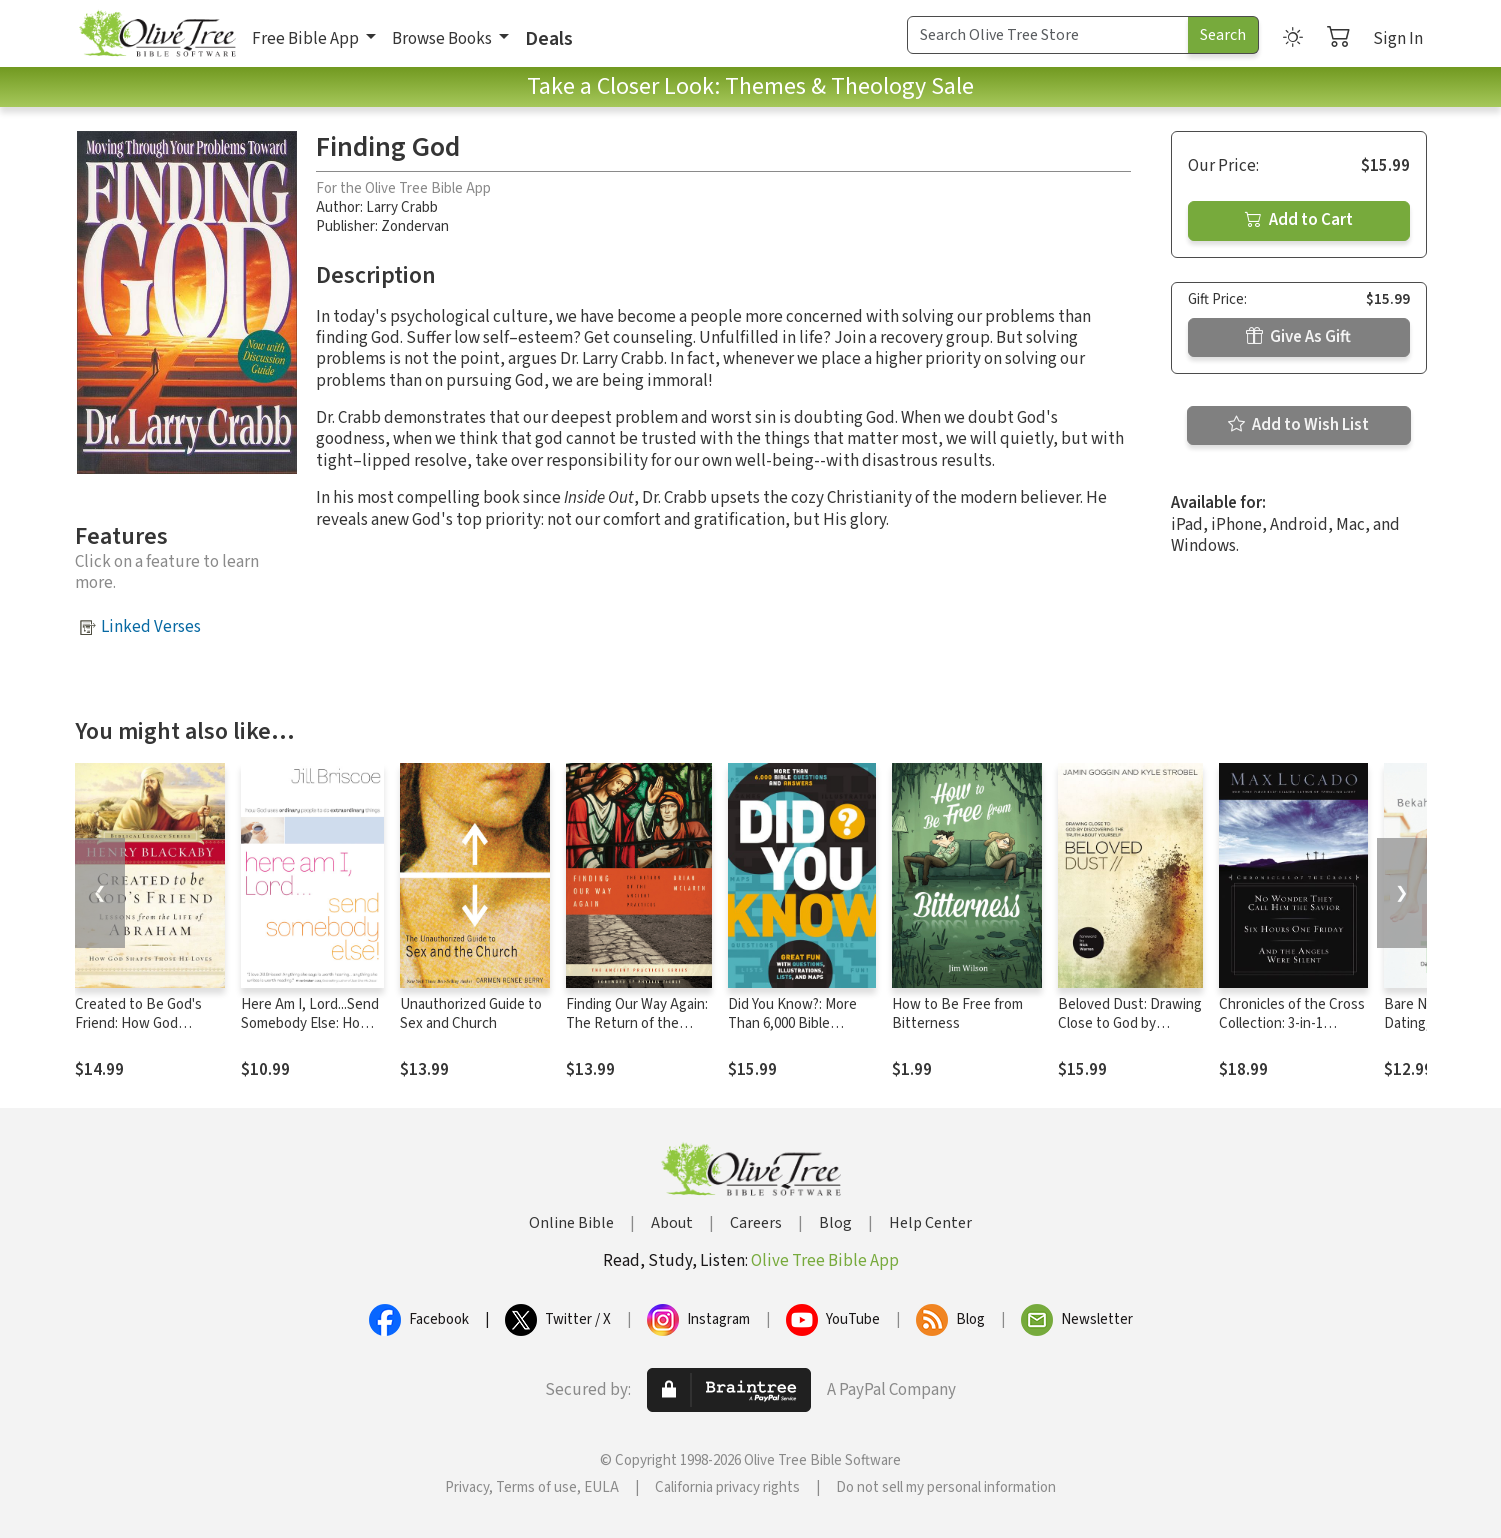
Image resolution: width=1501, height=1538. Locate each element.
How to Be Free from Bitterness (957, 1014)
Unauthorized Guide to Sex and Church (471, 1014)
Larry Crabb (402, 207)
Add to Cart (1299, 220)
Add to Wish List (1298, 425)
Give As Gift (1298, 337)
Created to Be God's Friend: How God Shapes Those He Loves (138, 1033)
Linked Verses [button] (151, 627)
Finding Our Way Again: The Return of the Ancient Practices (637, 1023)
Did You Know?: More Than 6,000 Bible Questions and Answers (792, 1033)
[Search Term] (1048, 35)
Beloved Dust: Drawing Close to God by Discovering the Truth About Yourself (1130, 1033)
